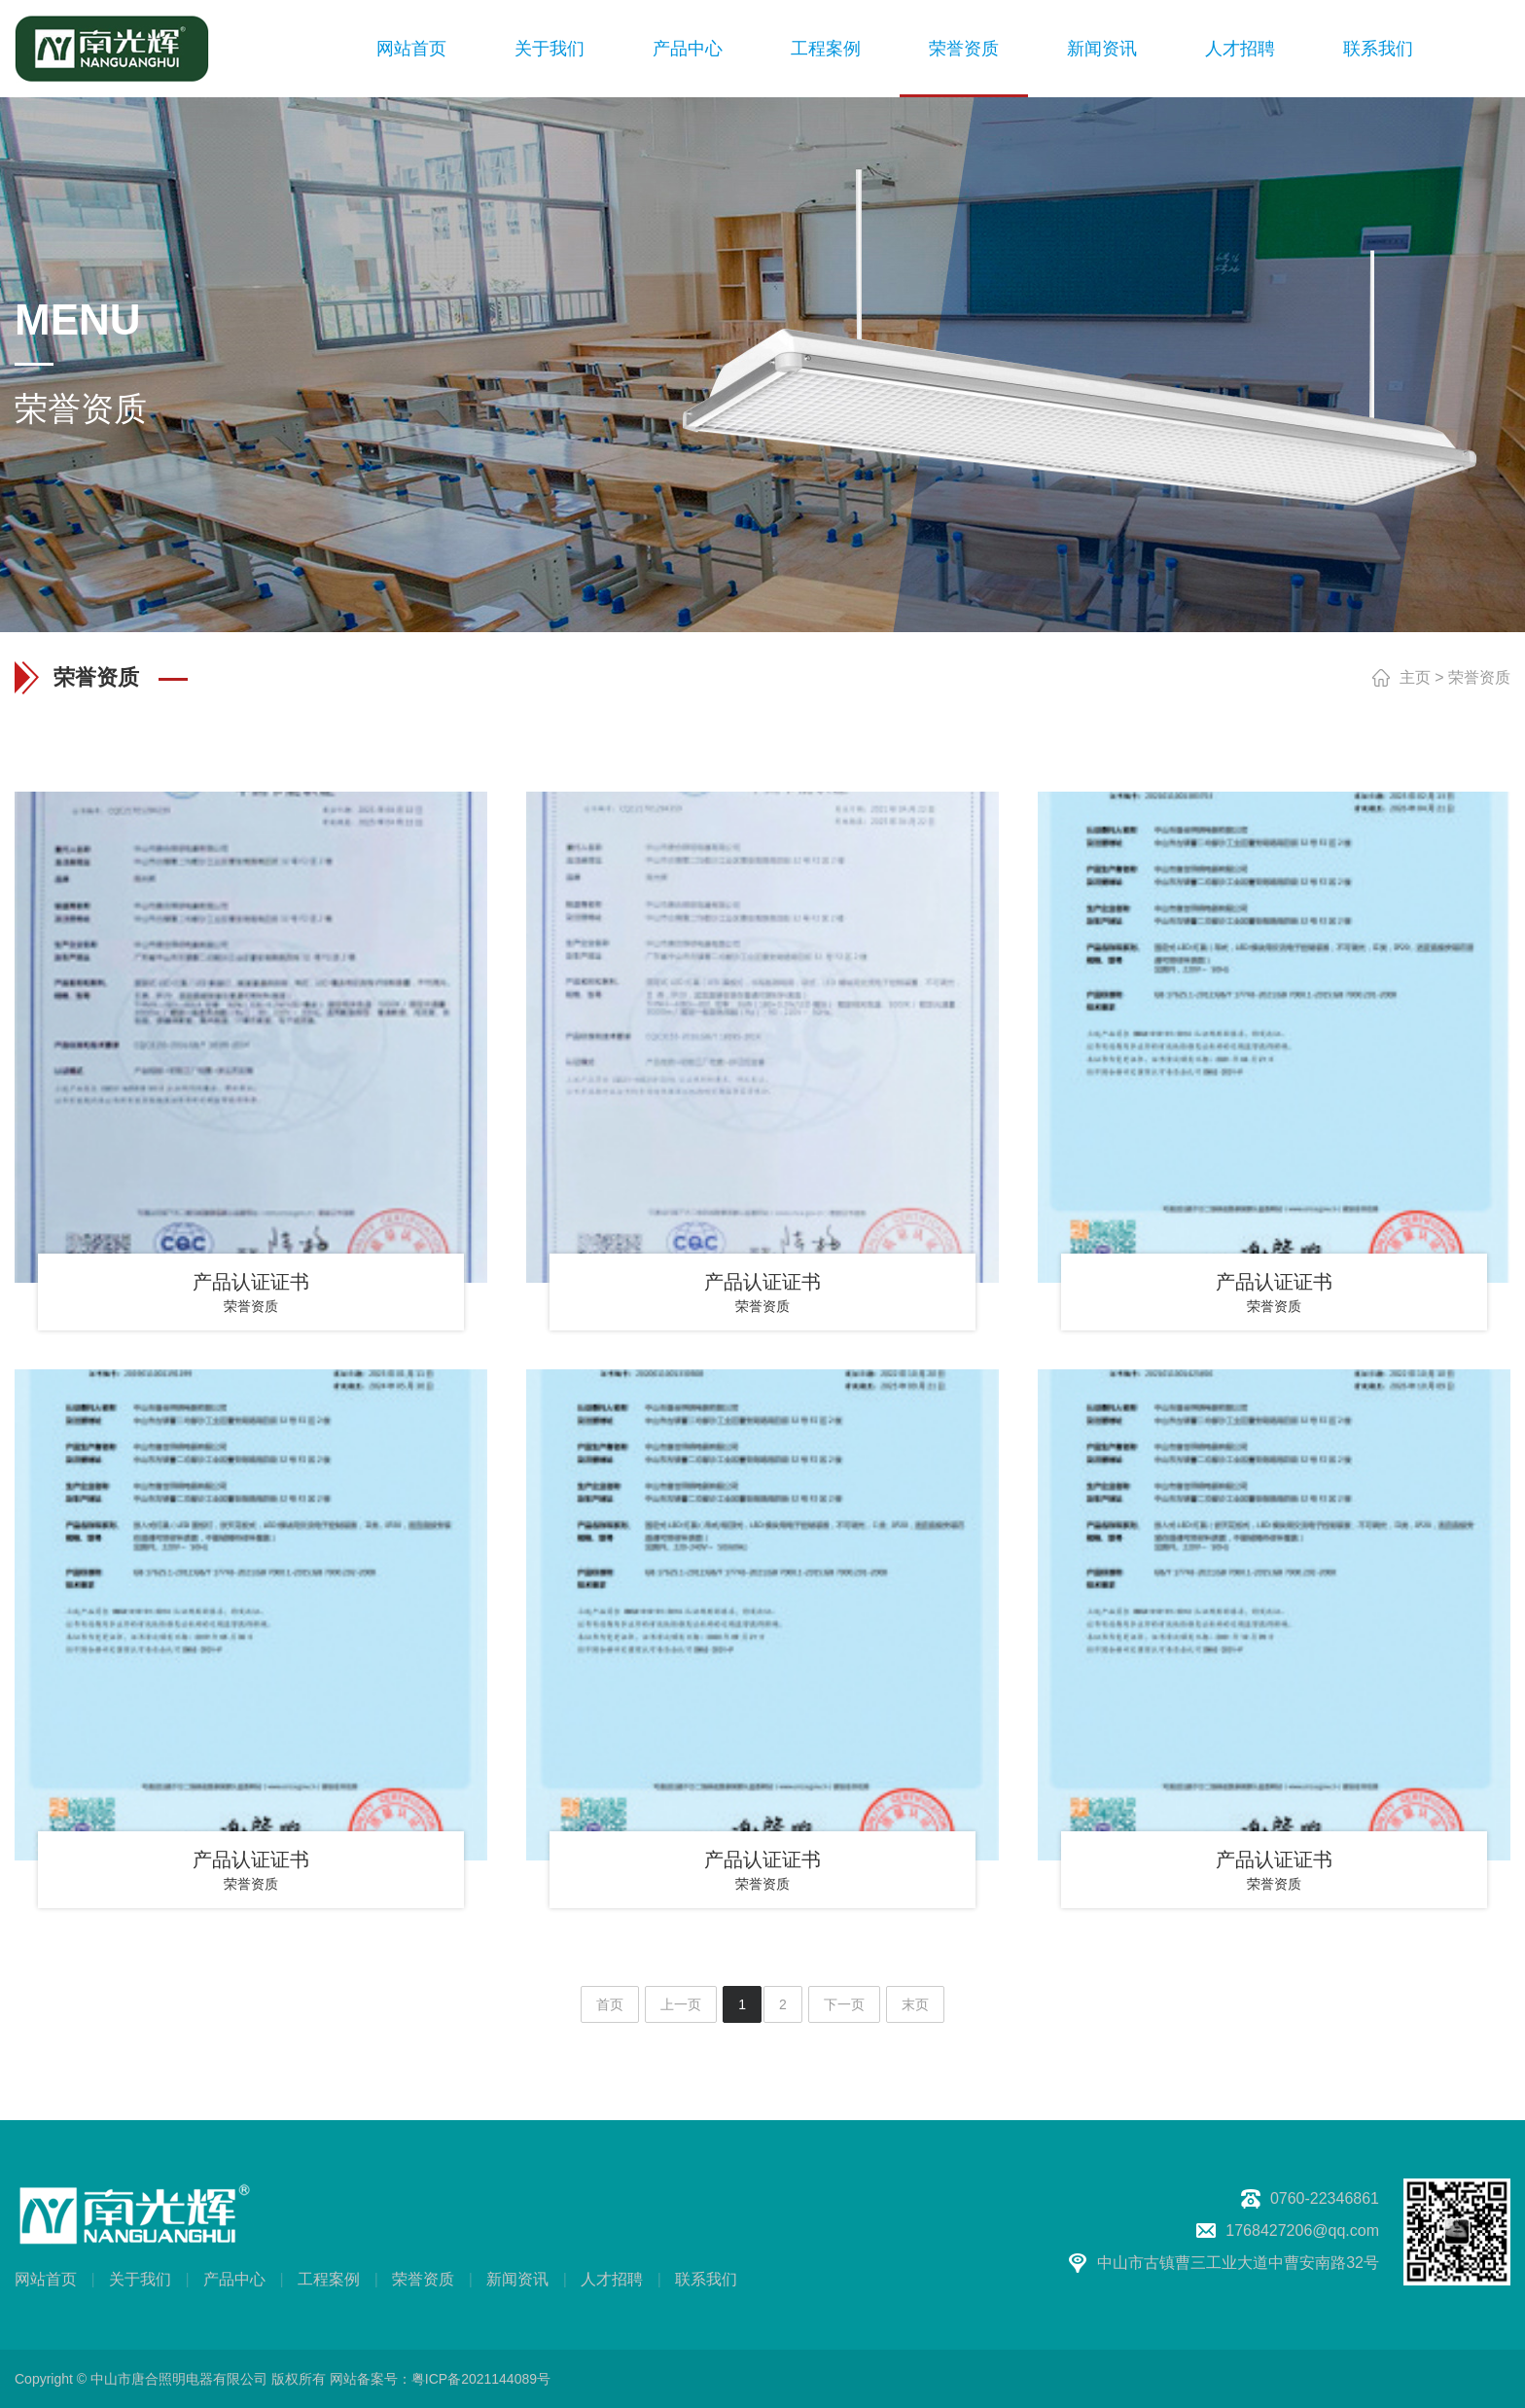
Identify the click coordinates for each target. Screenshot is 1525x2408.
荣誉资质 (964, 48)
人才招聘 (1240, 48)
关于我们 (549, 48)
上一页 (680, 2004)
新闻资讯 (1102, 48)
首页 (609, 2004)
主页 (1415, 677)
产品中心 (688, 48)
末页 (915, 2004)
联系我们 (1378, 48)
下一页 (844, 2004)
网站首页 (411, 48)
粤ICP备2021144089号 (480, 2379)
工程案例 (826, 48)
